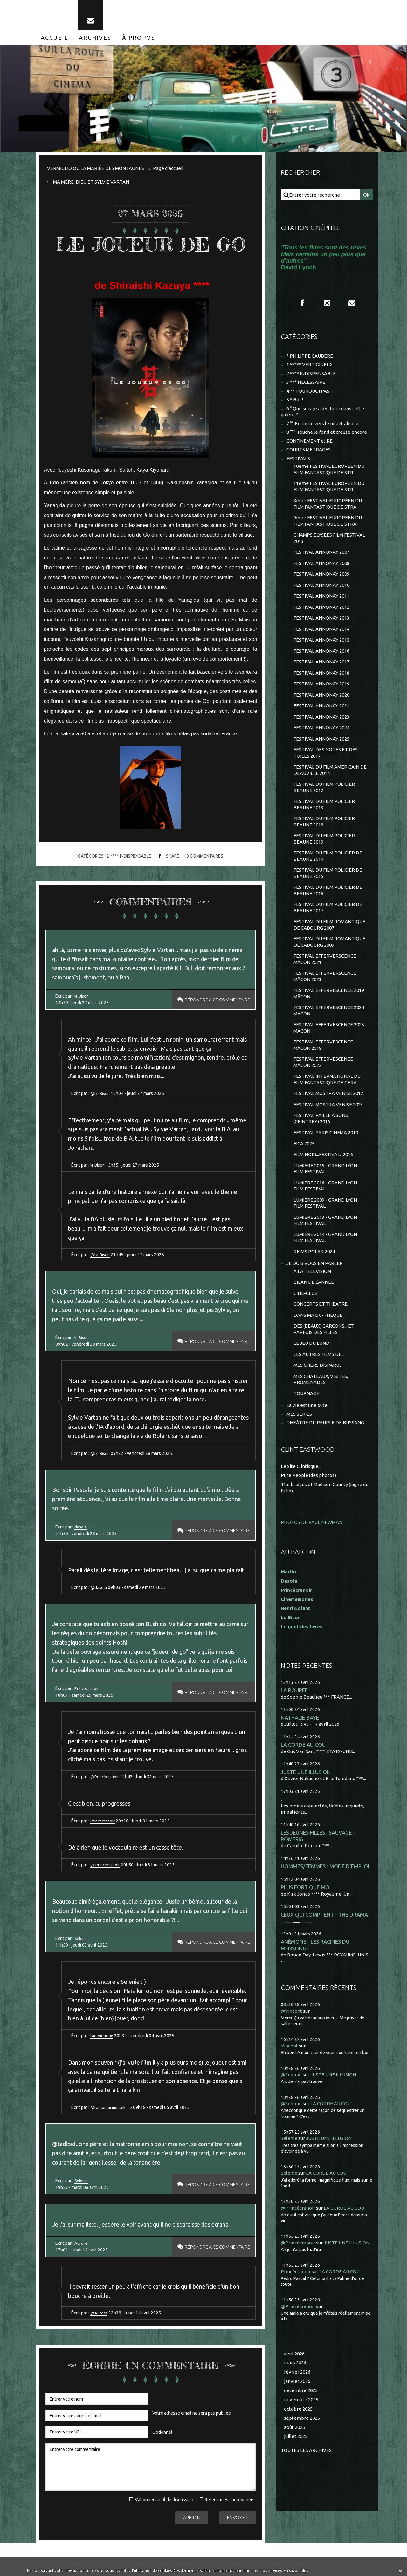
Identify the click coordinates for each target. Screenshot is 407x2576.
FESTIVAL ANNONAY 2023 (321, 716)
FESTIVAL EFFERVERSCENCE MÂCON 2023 (324, 976)
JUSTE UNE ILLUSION (306, 1772)
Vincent (289, 2045)
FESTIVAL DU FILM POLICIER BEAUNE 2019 (324, 839)
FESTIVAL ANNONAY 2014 (321, 629)
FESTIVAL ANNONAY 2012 (321, 607)
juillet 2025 (295, 2436)
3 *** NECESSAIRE (305, 382)
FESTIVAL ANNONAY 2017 (321, 661)
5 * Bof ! (294, 399)
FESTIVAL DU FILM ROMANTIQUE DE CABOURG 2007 (329, 924)
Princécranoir (296, 2271)
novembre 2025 (301, 2399)
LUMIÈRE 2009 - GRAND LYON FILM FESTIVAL (325, 1203)
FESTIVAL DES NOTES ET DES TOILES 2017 (325, 753)
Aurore (81, 2243)
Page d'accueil (168, 168)
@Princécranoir (105, 1776)
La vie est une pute (307, 1405)
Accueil (54, 37)
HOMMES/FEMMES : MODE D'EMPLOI (325, 1866)
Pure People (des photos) (308, 1475)
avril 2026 (294, 2353)
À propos (138, 37)
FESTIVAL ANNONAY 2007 (321, 552)
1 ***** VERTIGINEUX (309, 364)
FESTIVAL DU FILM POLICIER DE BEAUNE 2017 (327, 907)
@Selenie (291, 2074)
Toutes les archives (306, 2450)
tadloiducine (102, 2035)
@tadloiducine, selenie (112, 2107)
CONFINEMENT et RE (309, 441)
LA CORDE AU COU (303, 1745)
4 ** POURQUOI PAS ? (309, 391)
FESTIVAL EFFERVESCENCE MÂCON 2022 (323, 1062)
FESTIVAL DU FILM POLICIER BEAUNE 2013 (324, 804)
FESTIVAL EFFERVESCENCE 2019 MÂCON (328, 993)
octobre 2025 (298, 2408)
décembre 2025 (301, 2390)
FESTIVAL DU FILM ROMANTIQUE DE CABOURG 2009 (329, 942)
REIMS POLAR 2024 (314, 1251)
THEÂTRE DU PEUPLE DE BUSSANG (325, 1422)
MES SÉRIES (299, 1414)
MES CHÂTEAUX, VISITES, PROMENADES (320, 1379)
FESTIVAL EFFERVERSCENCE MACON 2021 (324, 959)
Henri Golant (295, 1608)
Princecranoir (87, 1688)
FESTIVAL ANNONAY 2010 (321, 585)
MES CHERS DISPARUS (317, 1365)
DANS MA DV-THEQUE (317, 1315)
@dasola (98, 1587)
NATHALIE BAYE (300, 1718)
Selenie (81, 1938)
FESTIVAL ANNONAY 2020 (321, 695)
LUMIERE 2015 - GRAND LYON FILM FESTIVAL (325, 1169)
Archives (95, 37)
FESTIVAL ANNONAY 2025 (321, 738)
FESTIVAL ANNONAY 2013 (321, 618)
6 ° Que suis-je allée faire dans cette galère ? (322, 412)
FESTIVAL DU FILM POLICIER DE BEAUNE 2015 (327, 873)
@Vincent (291, 2011)
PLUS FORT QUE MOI (306, 1887)
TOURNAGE (306, 1393)
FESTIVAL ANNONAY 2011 (321, 596)
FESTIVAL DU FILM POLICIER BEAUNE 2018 (324, 821)
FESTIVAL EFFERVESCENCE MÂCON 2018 (323, 1045)
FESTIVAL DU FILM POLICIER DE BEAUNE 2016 (327, 890)
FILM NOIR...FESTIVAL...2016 (323, 1154)
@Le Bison (100, 1093)
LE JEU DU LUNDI (312, 1343)
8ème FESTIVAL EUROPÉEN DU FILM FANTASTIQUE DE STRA (327, 503)
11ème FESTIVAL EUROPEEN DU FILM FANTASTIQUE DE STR (328, 486)
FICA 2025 (303, 1143)
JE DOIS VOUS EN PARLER (314, 1263)
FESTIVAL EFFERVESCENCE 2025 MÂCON (328, 1028)
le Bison (82, 996)
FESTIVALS (298, 458)
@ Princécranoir (105, 1864)
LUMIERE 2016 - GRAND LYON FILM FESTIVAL (325, 1186)
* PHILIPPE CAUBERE (309, 356)
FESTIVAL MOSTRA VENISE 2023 (328, 1104)
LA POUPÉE (294, 1690)
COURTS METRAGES (308, 449)
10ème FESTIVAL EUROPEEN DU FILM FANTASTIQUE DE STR (328, 469)
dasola (80, 1526)
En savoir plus (296, 2570)
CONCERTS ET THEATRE (320, 1304)
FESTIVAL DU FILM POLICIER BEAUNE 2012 (324, 787)
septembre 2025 (302, 2418)
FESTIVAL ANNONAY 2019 (321, 683)
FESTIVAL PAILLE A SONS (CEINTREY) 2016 (320, 1118)
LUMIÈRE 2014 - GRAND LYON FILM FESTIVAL (325, 1237)
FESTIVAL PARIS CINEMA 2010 (325, 1132)
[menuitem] (54, 37)
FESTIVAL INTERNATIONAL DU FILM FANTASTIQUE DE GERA (327, 1079)
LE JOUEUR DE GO (150, 244)
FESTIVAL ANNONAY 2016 (321, 651)
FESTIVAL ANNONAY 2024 (321, 727)
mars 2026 (295, 2362)
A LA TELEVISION (312, 1271)
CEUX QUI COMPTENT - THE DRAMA (324, 1915)
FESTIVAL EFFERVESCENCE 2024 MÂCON (328, 1010)
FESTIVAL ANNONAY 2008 (321, 563)
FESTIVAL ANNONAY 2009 (321, 574)
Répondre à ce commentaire (214, 999)
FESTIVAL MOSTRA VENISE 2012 (328, 1093)
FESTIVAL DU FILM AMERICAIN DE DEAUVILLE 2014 (330, 770)
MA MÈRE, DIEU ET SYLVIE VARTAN (91, 182)
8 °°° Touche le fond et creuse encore (326, 432)
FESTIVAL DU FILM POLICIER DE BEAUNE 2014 (327, 856)
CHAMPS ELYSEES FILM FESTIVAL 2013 (329, 538)
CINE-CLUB (305, 1293)
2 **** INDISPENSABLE (129, 856)
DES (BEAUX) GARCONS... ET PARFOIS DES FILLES (323, 1329)
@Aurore (99, 2312)
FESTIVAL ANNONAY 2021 (321, 705)
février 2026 (297, 2372)
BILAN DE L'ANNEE (313, 1282)
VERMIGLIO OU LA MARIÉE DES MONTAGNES (95, 168)
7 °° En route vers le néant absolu (322, 423)
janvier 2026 (297, 2381)
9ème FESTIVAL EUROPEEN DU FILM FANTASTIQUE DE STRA (327, 521)
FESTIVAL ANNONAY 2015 (321, 639)
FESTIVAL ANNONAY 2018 (321, 673)
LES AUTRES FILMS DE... (318, 1354)
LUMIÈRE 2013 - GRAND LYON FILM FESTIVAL (325, 1220)
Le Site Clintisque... (301, 1466)
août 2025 (294, 2427)
